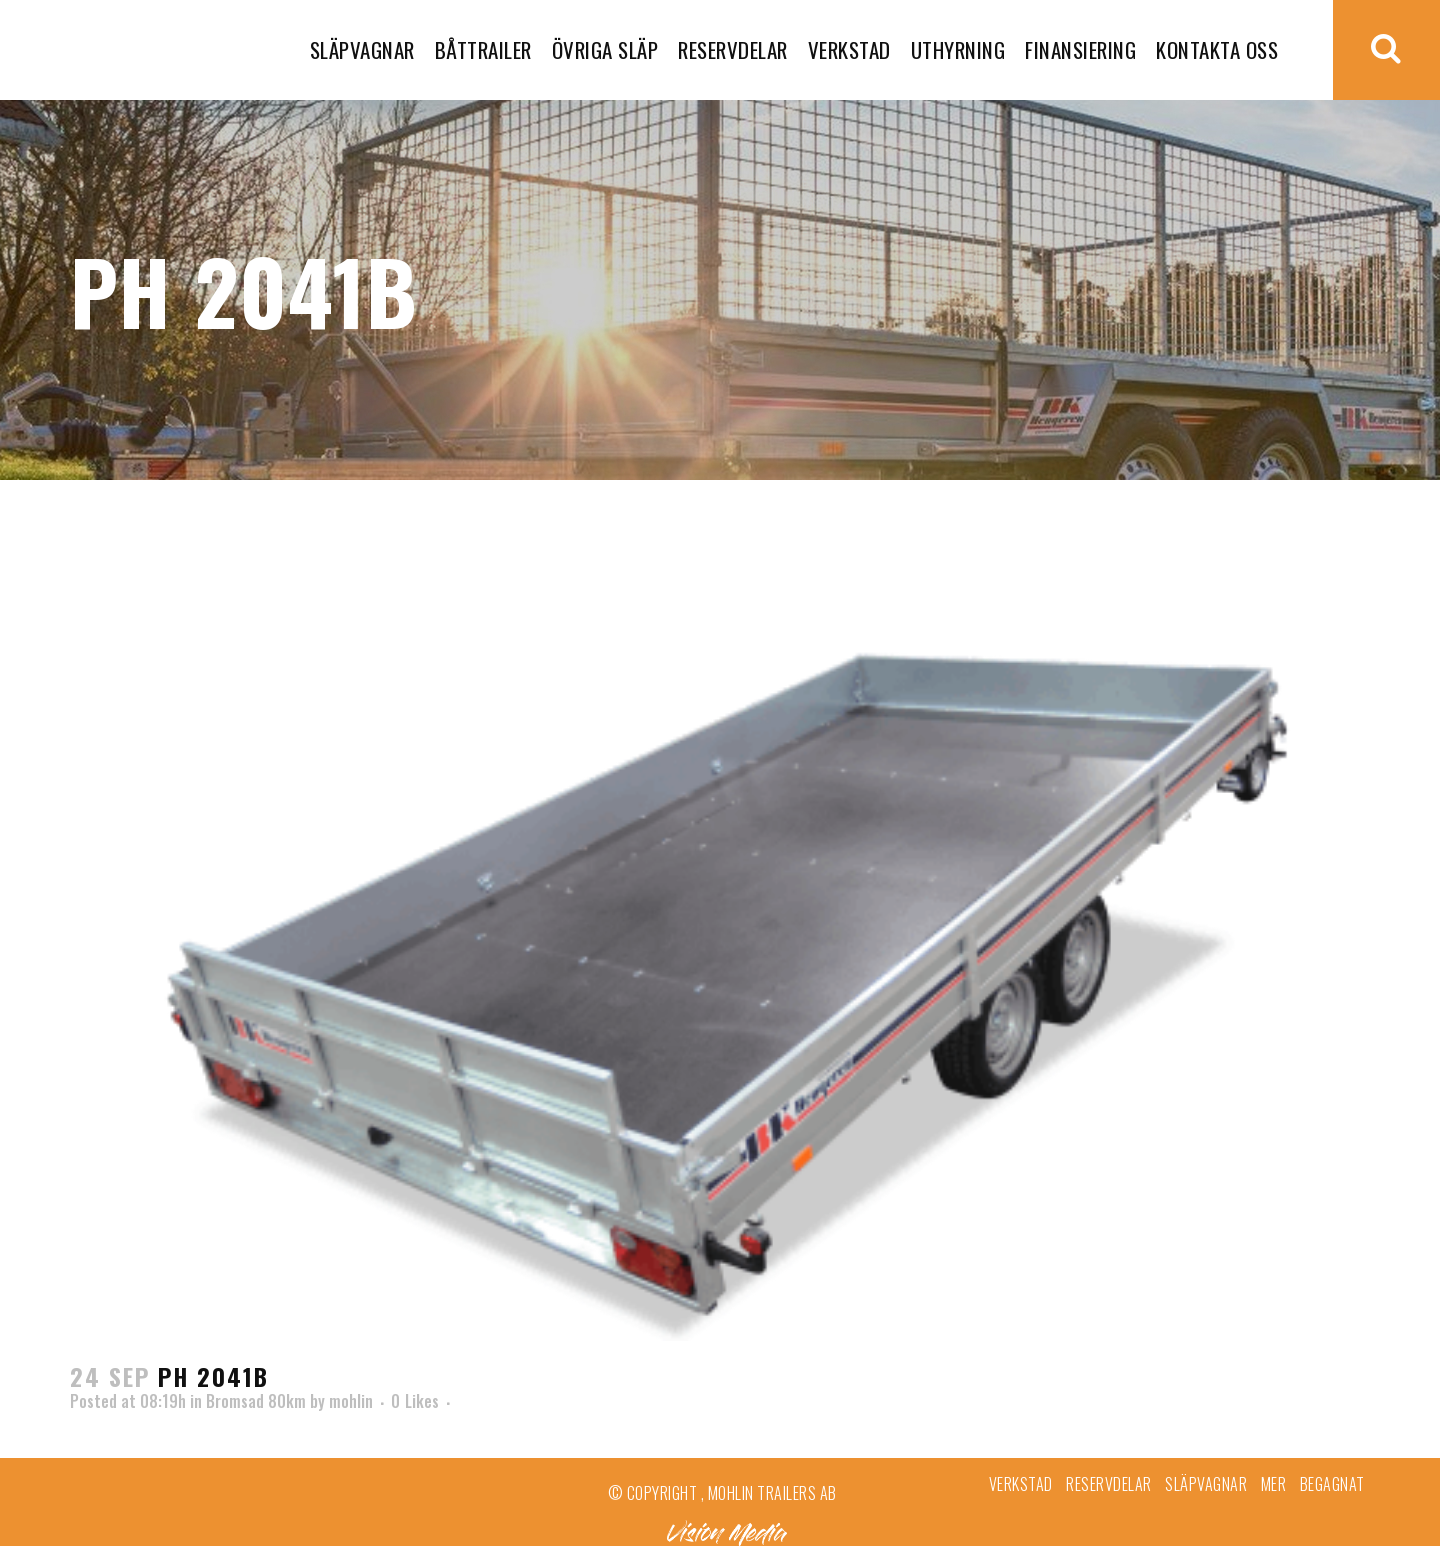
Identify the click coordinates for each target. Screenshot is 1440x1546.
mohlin (351, 1401)
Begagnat (1332, 1484)
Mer (1274, 1484)
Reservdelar (1109, 1484)
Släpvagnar (1206, 1484)
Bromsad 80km (256, 1401)
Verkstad (1021, 1484)
